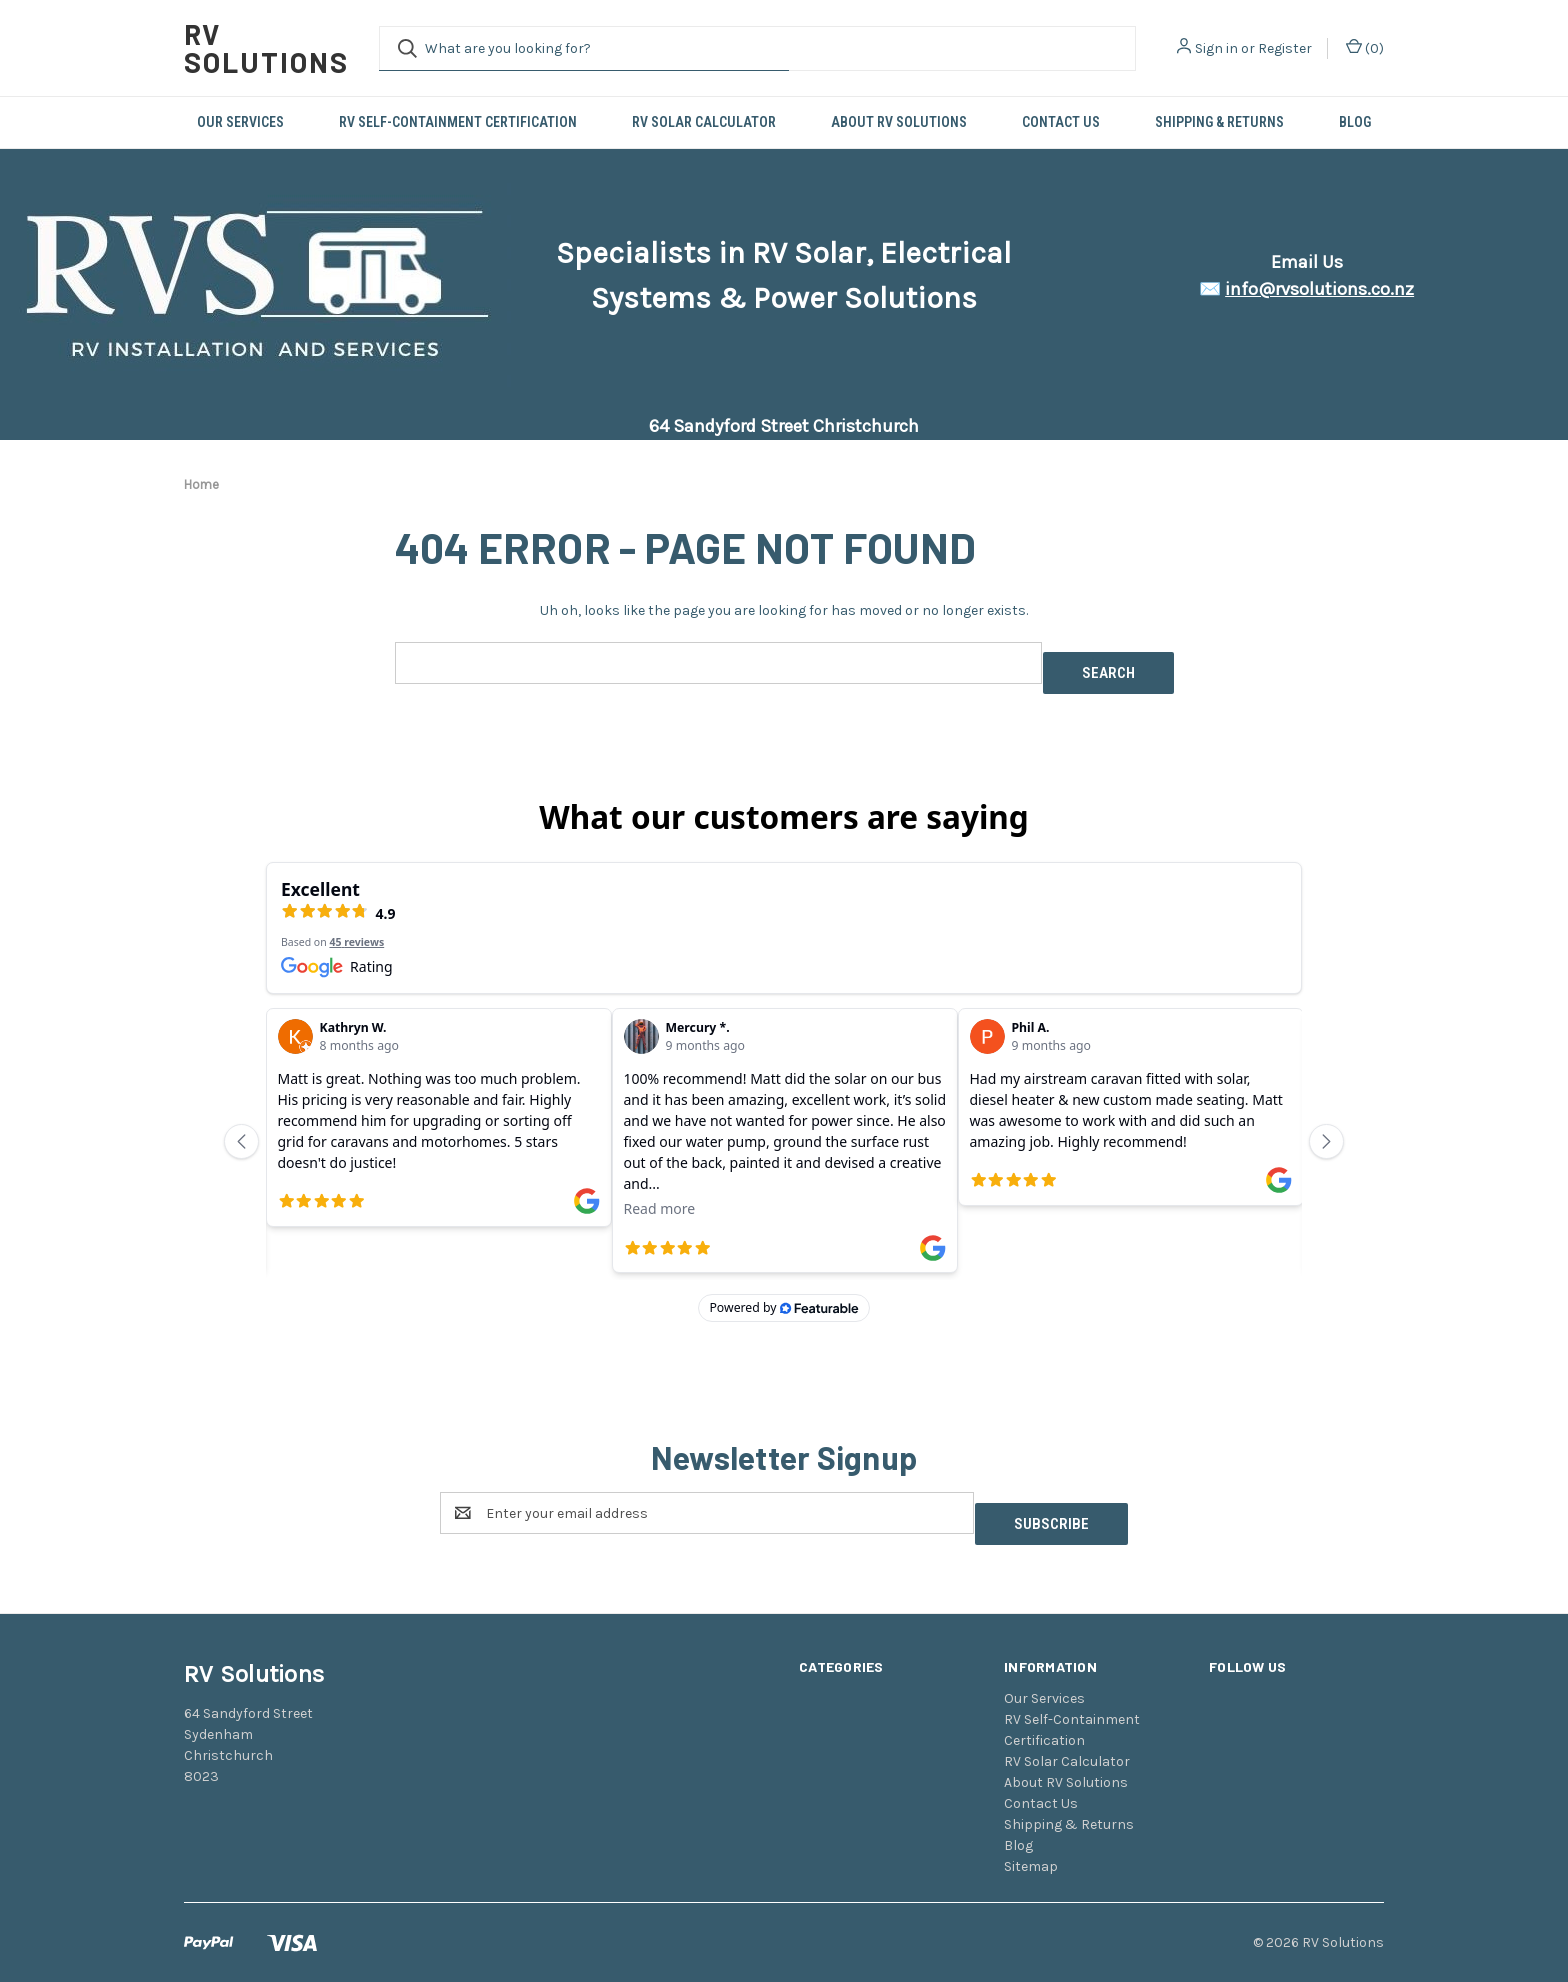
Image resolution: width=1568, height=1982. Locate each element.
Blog (1355, 122)
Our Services (240, 122)
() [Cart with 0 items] (1365, 47)
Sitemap (1031, 1784)
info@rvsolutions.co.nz (1319, 289)
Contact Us (1061, 122)
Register (1285, 48)
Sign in (1216, 48)
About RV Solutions (899, 122)
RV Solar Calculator (704, 122)
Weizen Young (1345, 1931)
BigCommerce (289, 1931)
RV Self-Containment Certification (458, 122)
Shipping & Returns (1219, 122)
